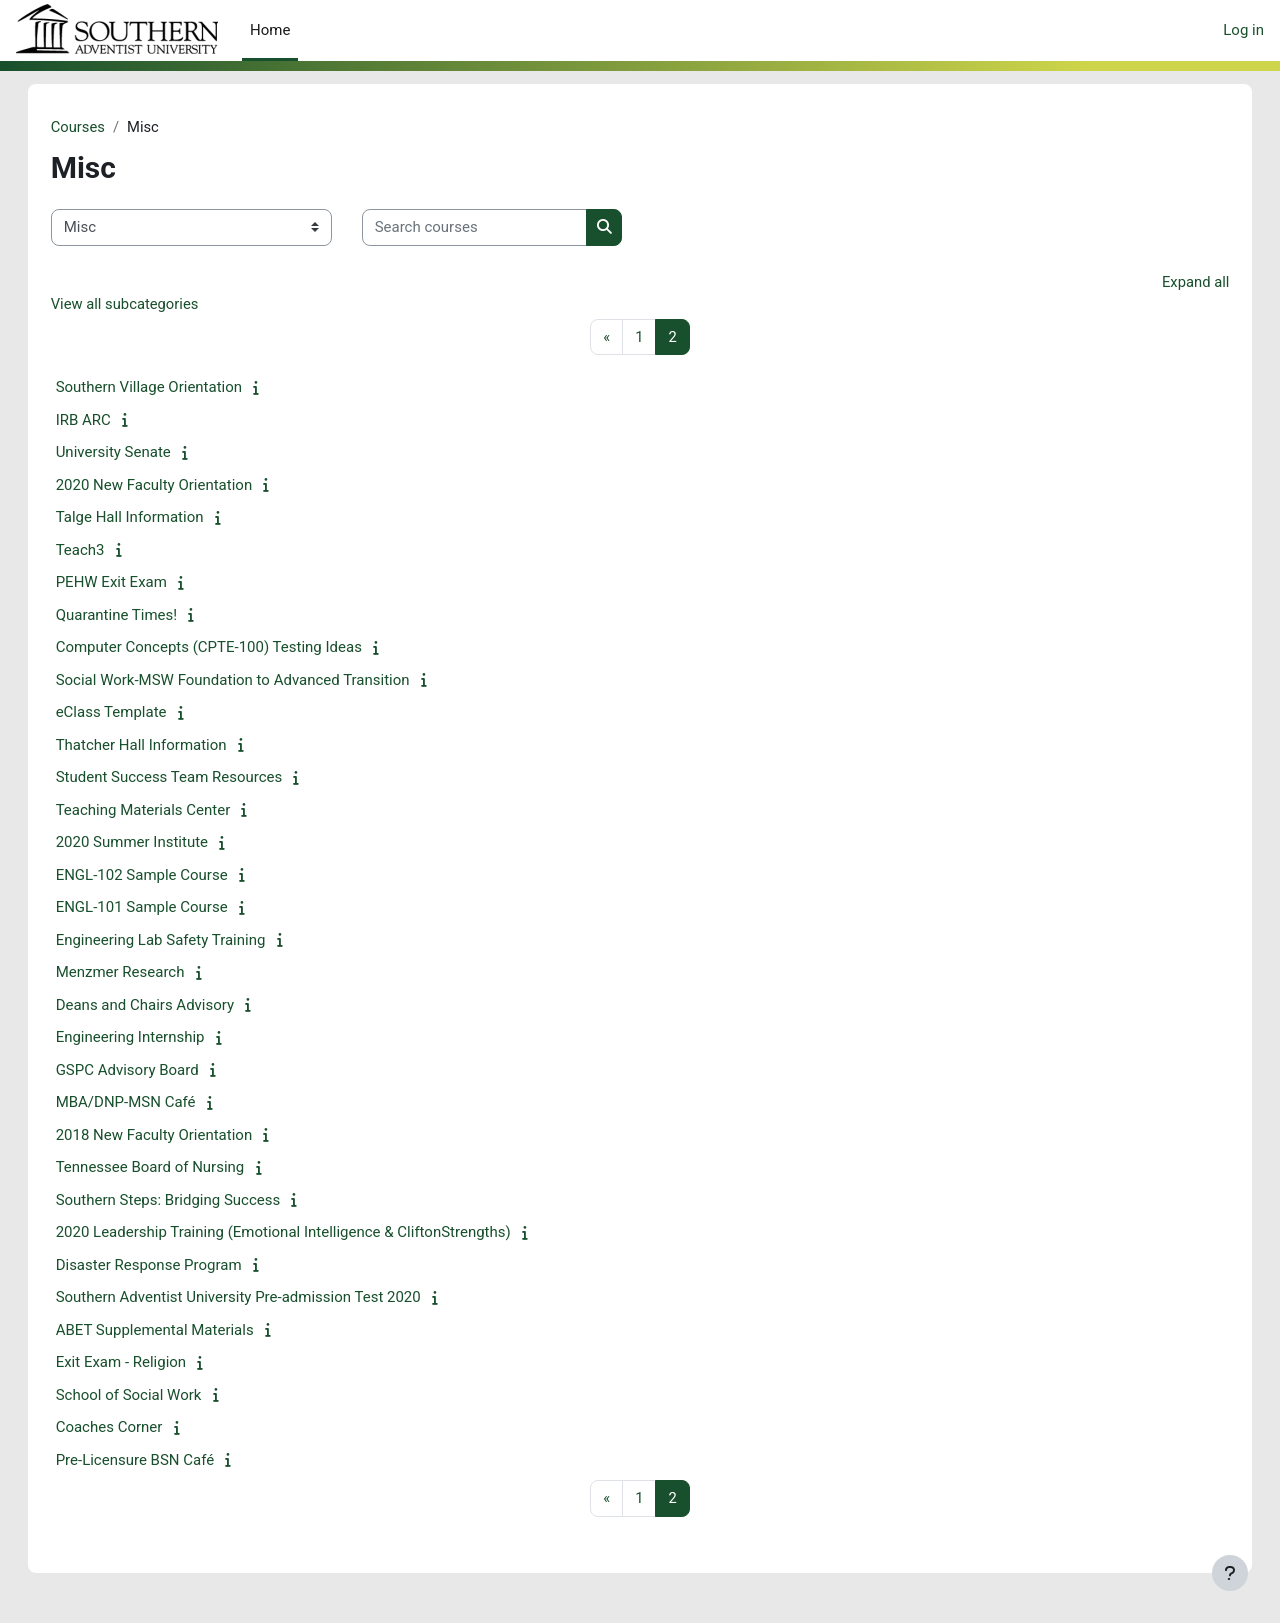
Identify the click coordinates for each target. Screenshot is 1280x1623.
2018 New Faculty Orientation (174, 1136)
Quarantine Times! (137, 616)
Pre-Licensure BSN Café (155, 1461)
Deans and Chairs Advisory (165, 1006)
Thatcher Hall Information (161, 746)
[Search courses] (494, 228)
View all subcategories (146, 305)
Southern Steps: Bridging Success (188, 1201)
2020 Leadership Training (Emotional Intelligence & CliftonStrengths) (303, 1234)
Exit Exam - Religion (141, 1364)
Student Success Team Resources (189, 779)
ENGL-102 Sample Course (162, 876)
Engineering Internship (150, 1039)
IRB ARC (103, 421)
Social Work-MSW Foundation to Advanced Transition (253, 681)
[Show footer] (1230, 1573)
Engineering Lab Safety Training (181, 941)
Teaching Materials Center (163, 811)
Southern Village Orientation (169, 389)
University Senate (133, 454)
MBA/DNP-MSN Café (146, 1104)
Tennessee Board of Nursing (170, 1169)
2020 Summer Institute (152, 844)
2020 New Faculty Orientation (174, 486)
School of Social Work (149, 1396)
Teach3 (100, 551)
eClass (117, 30)
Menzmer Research (140, 974)
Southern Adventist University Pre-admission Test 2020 (258, 1299)
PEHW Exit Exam (131, 584)
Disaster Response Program (169, 1266)
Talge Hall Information (150, 519)
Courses (98, 127)
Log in (1243, 30)
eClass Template (131, 714)
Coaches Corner (129, 1429)
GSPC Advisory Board (147, 1071)
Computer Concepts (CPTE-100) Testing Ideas (229, 649)
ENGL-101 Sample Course (162, 909)
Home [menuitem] (270, 30)
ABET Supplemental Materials (175, 1331)
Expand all (1175, 282)
